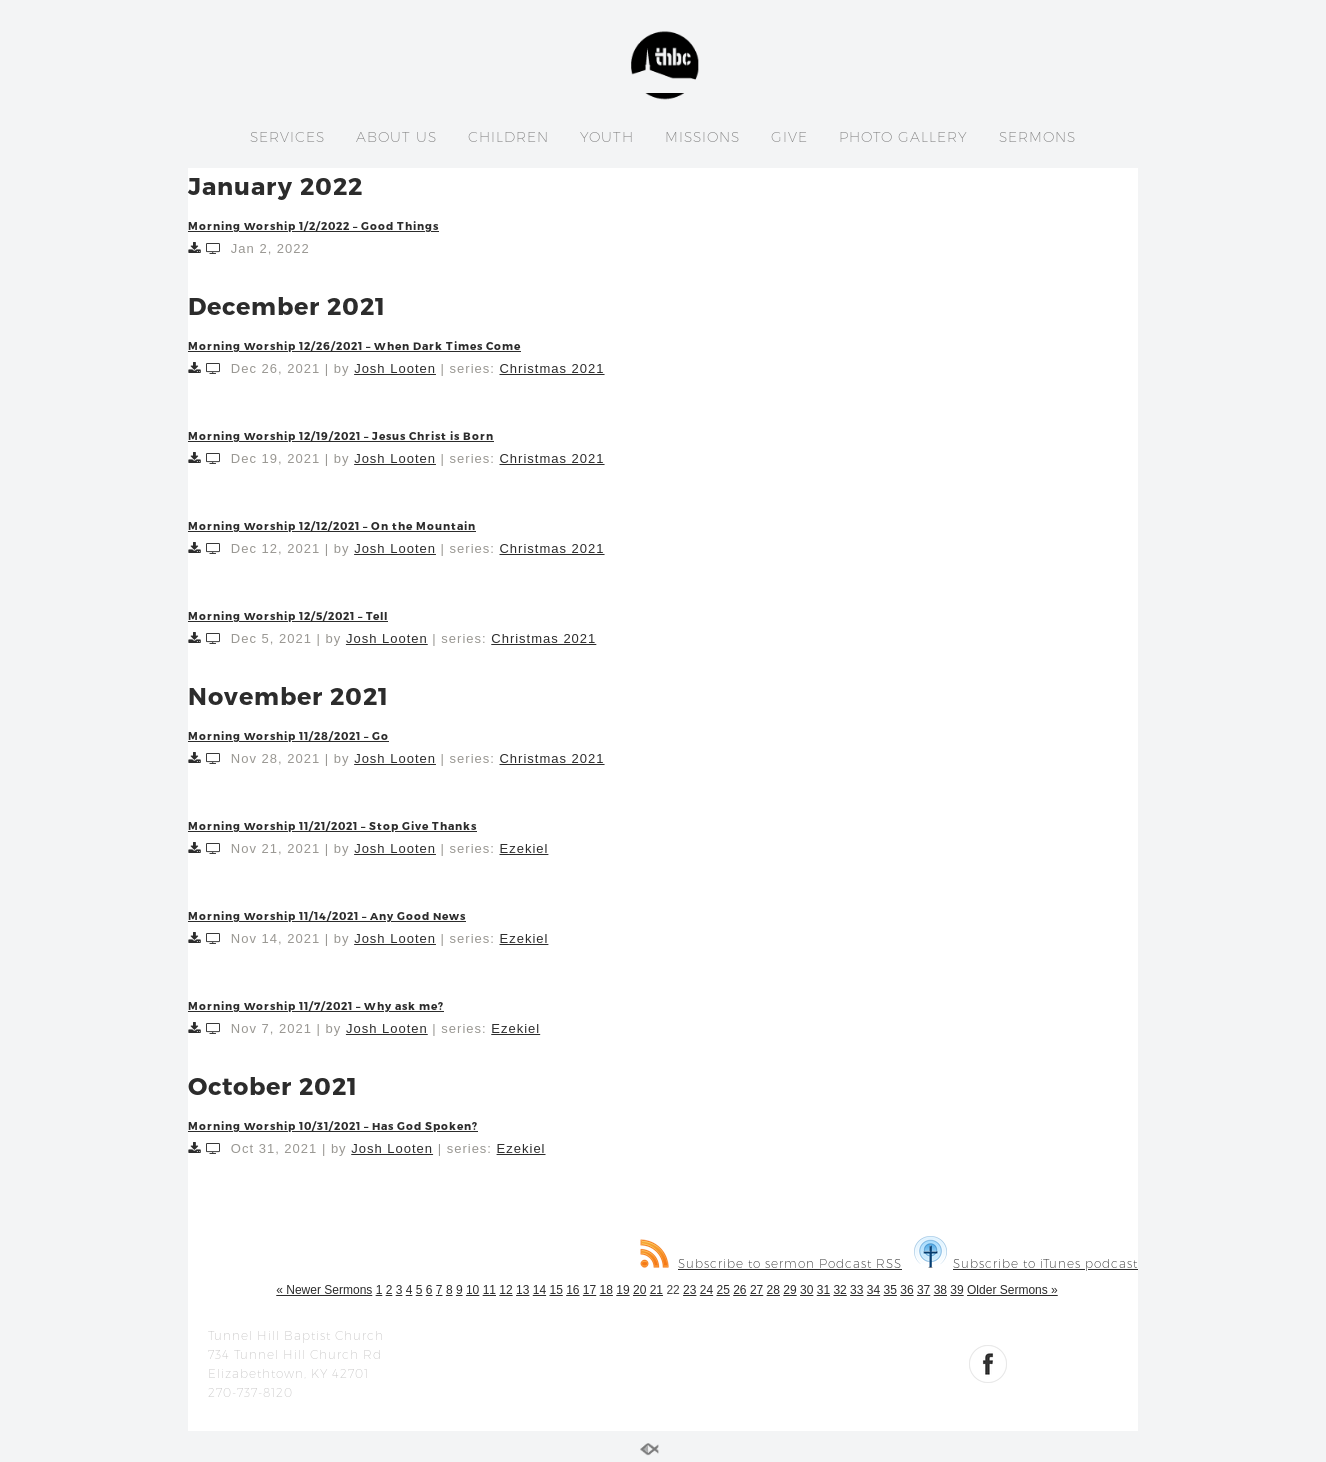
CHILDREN (508, 137)
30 (806, 1290)
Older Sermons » (1012, 1290)
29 (789, 1290)
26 (739, 1290)
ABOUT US (396, 137)
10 (472, 1290)
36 (906, 1290)
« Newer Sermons (324, 1290)
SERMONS (1037, 137)
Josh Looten (395, 368)
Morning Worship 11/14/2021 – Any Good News (327, 915)
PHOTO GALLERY (903, 137)
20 (639, 1290)
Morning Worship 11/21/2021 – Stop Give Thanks (332, 825)
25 (722, 1290)
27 (756, 1290)
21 (656, 1290)
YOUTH (607, 137)
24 (706, 1290)
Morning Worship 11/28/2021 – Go (288, 735)
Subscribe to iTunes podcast (1026, 1263)
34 (873, 1290)
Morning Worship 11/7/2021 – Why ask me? (316, 1005)
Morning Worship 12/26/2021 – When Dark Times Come (354, 345)
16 (572, 1290)
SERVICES (287, 137)
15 (555, 1290)
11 (489, 1290)
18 (606, 1290)
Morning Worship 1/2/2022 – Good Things (313, 225)
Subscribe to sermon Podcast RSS (771, 1263)
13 (522, 1290)
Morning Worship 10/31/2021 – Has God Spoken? (333, 1125)
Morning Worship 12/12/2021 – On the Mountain (332, 525)
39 (956, 1290)
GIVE (789, 137)
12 (505, 1290)
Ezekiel (523, 848)
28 (773, 1290)
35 (890, 1290)
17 (589, 1290)
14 (539, 1290)
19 (622, 1290)
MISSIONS (702, 137)
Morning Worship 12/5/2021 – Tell (288, 615)
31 (823, 1290)
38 (940, 1290)
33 (856, 1290)
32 (839, 1290)
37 (923, 1290)
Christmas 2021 (551, 368)
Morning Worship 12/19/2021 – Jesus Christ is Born (341, 435)
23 (689, 1290)
